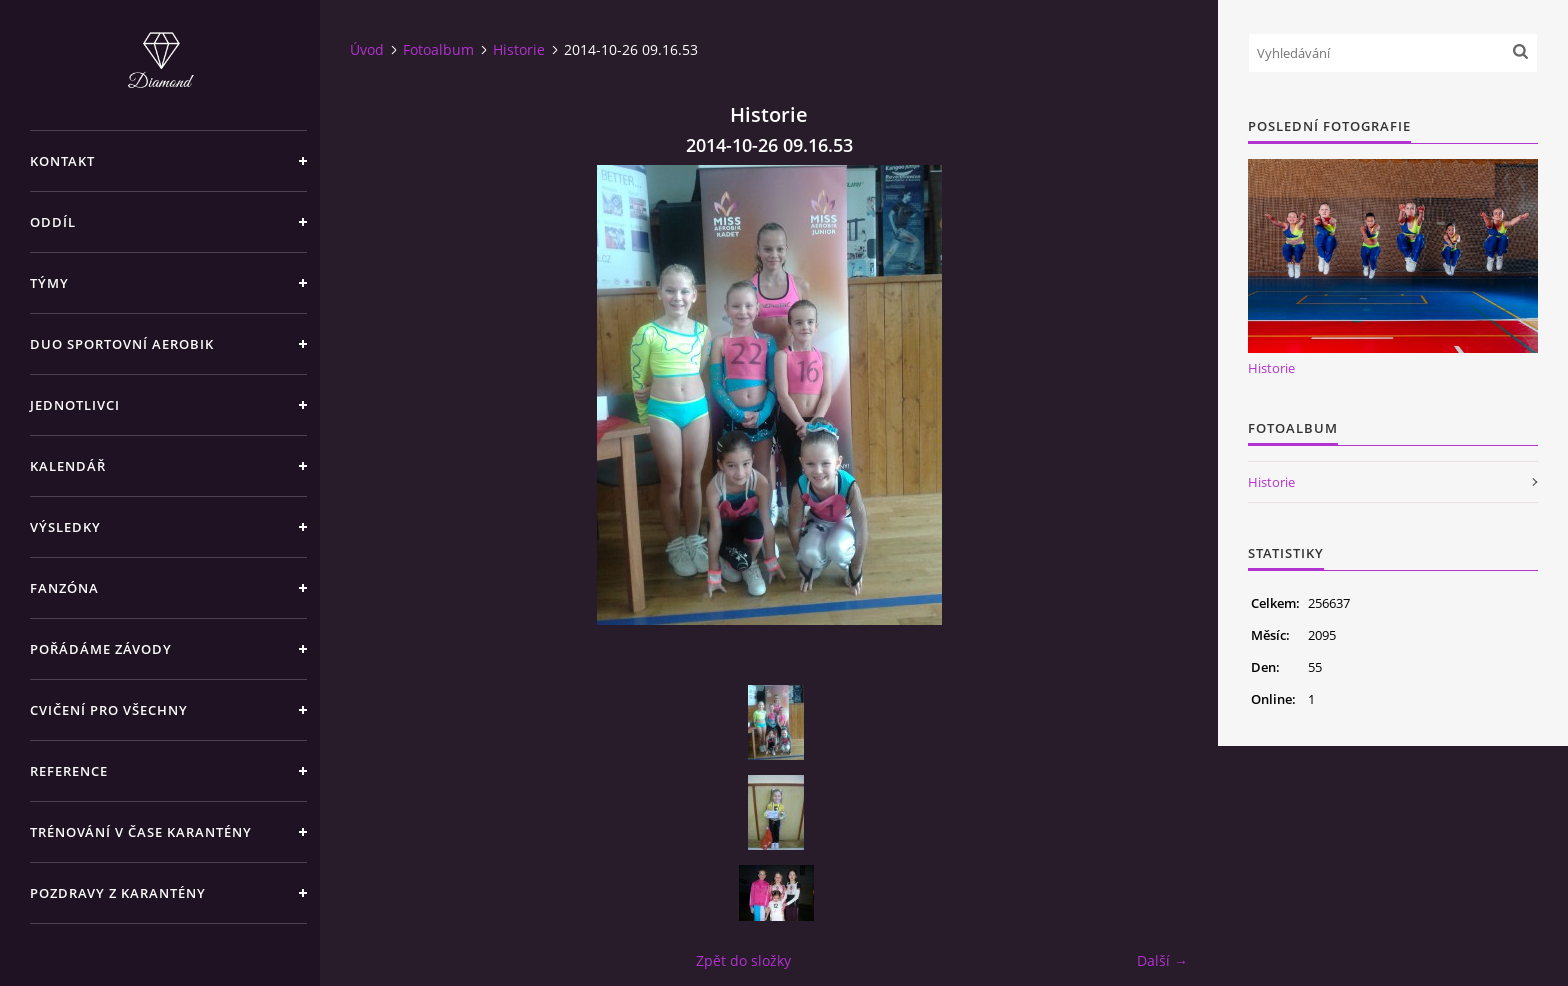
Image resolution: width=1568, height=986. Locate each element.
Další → (1162, 960)
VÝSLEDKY (65, 527)
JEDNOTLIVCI (75, 405)
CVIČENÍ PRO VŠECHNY (109, 710)
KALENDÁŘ (68, 466)
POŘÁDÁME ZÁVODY (101, 649)
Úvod (367, 49)
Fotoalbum (438, 49)
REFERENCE (69, 771)
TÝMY (49, 283)
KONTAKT (62, 161)
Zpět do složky (743, 960)
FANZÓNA (64, 588)
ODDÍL (53, 222)
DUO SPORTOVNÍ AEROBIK (122, 344)
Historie (519, 49)
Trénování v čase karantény (141, 832)
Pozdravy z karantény (118, 893)
